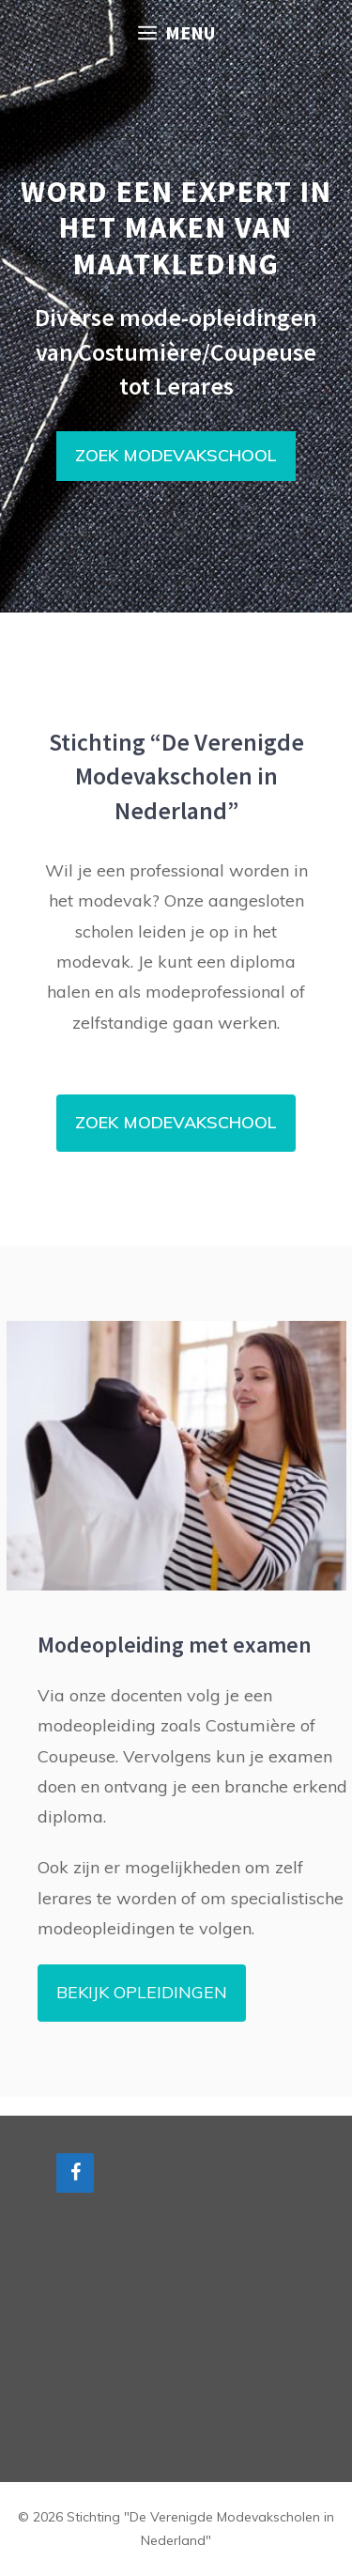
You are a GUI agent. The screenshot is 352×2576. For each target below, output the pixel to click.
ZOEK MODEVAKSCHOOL (176, 455)
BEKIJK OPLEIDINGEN (141, 1992)
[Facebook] (75, 2173)
